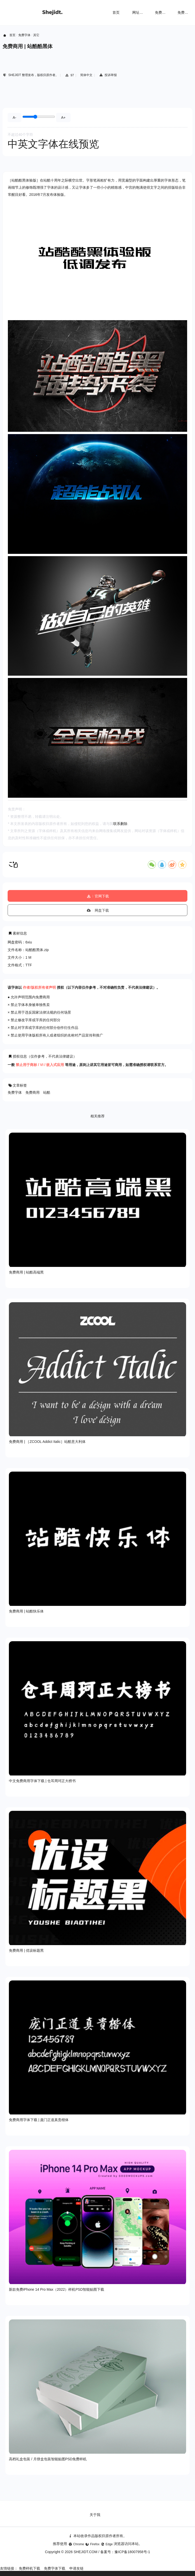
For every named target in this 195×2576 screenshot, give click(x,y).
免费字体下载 (54, 2568)
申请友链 (76, 2568)
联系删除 (120, 824)
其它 (36, 35)
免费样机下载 (29, 2568)
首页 (116, 12)
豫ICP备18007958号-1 (132, 2552)
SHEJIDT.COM (85, 2552)
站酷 (46, 1092)
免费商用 (32, 1092)
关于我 (95, 2515)
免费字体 (184, 12)
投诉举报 (108, 75)
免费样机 (162, 12)
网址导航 (139, 12)
